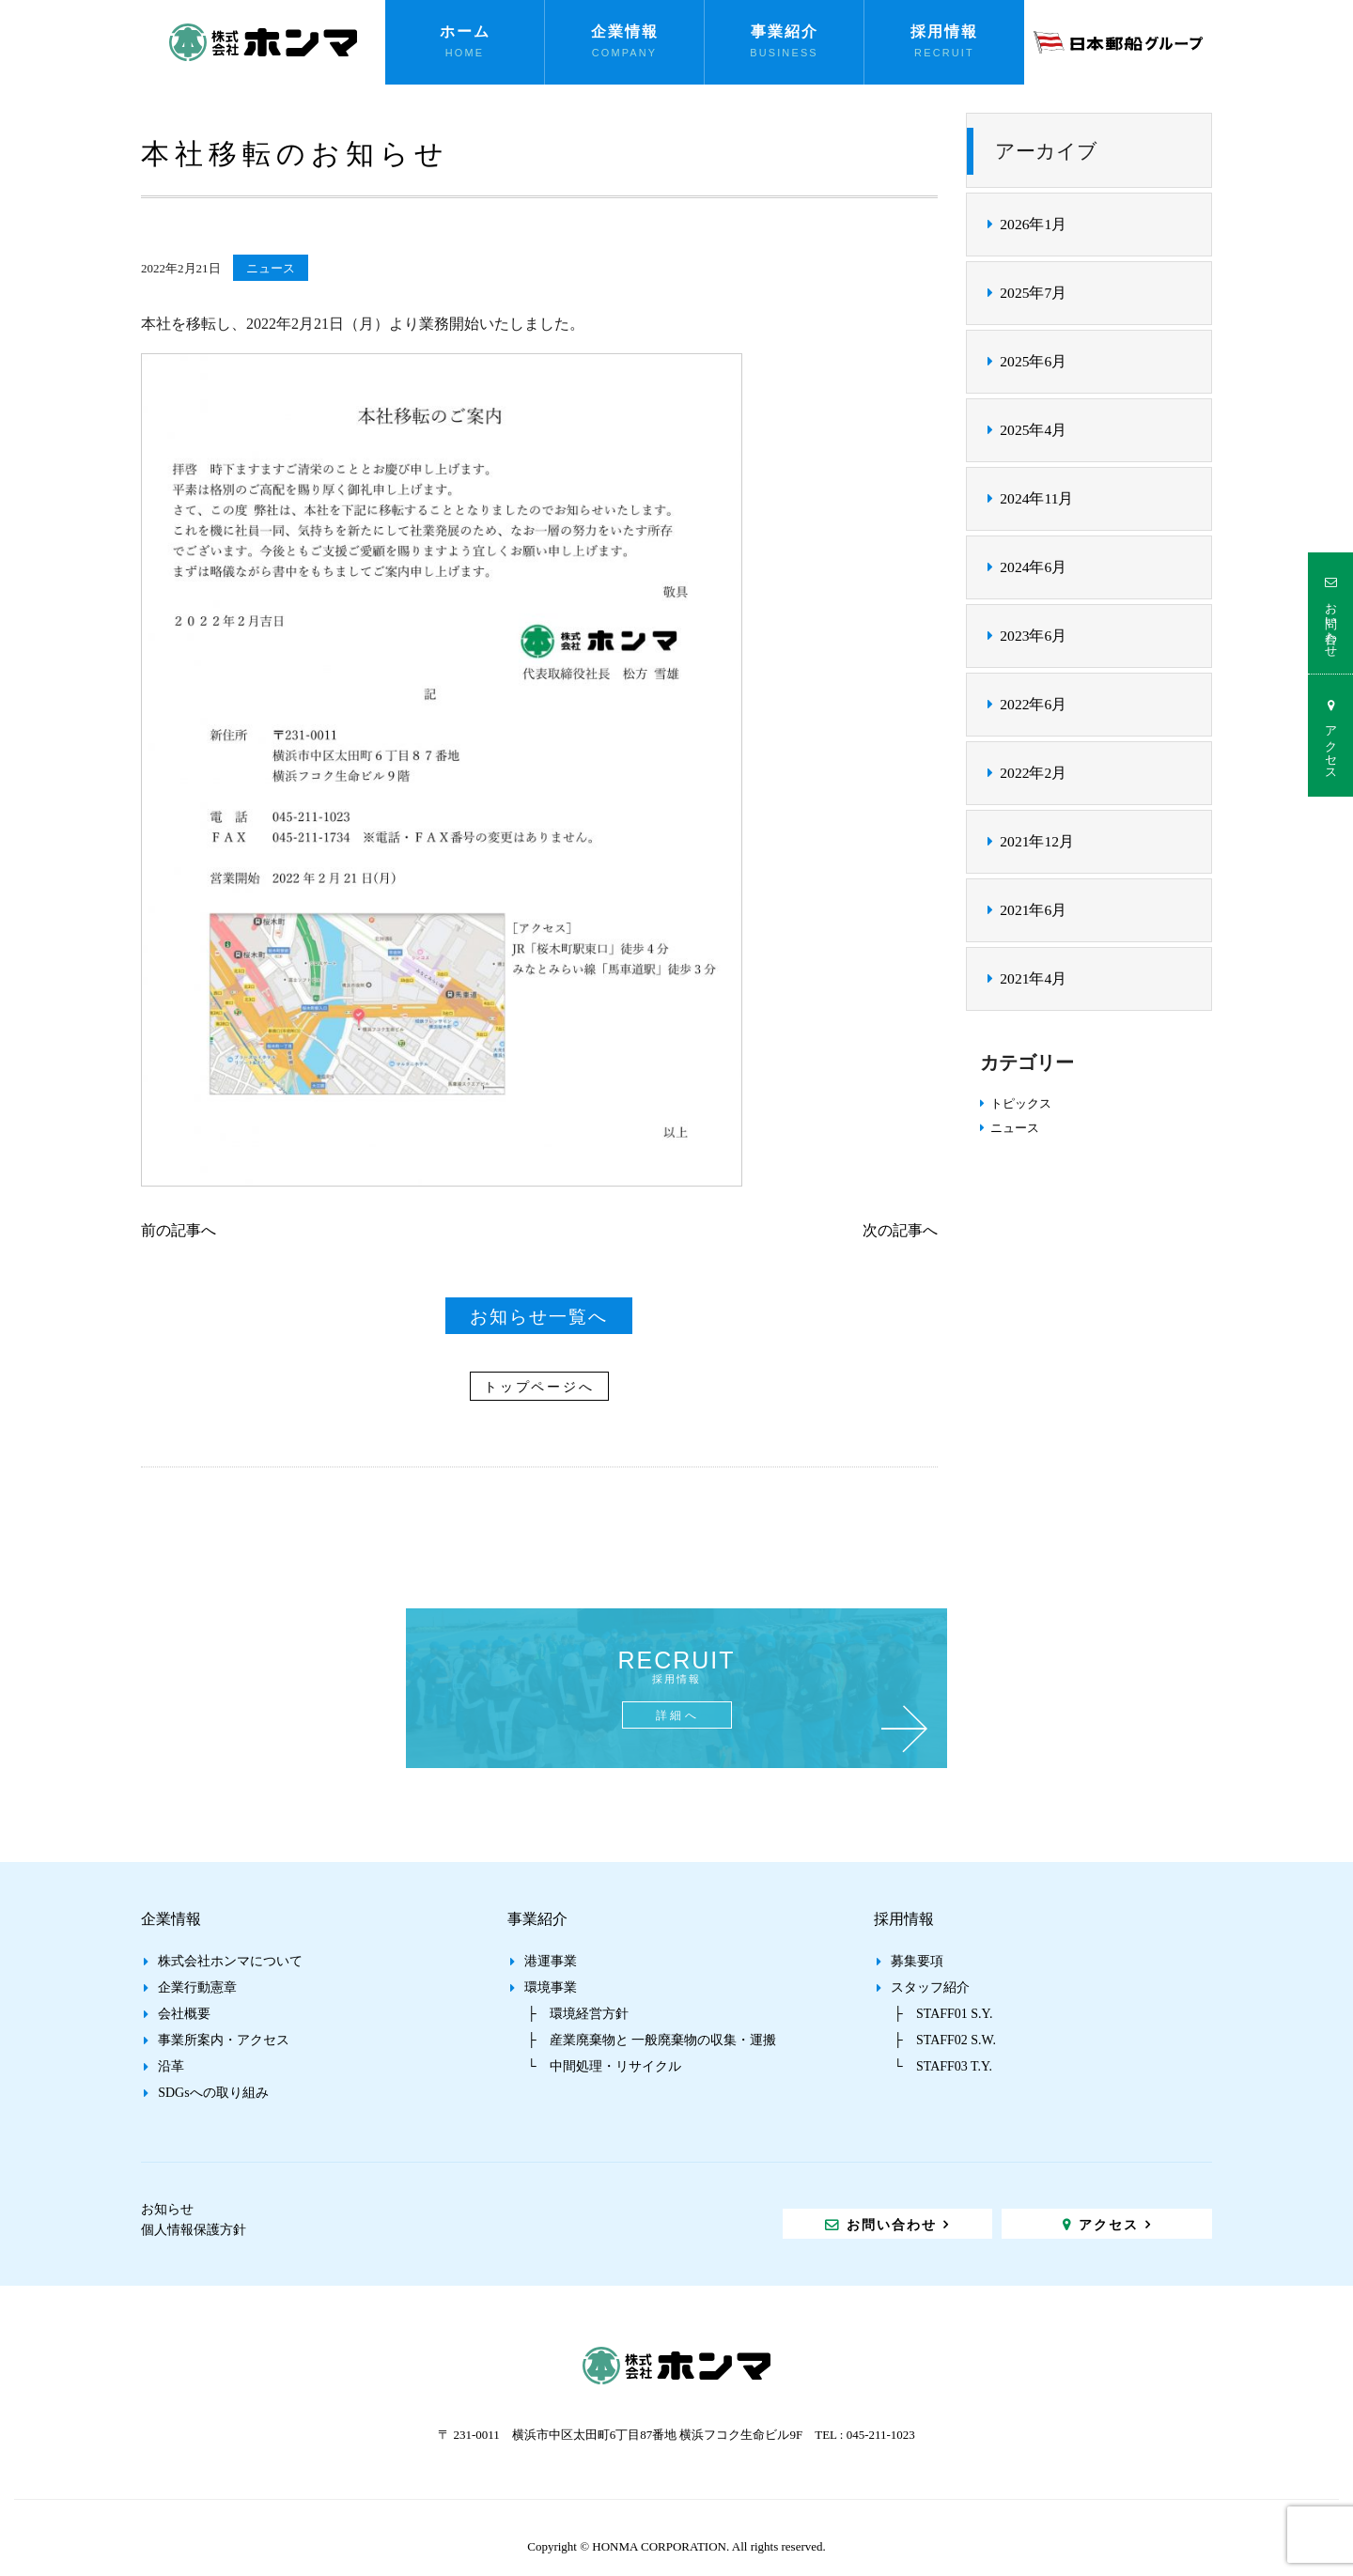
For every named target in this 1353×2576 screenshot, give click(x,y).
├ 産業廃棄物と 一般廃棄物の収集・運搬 (651, 2040)
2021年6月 (1033, 910)
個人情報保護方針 (193, 2230)
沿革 (171, 2066)
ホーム (465, 31)
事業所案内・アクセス (223, 2040)
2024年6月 (1033, 567)
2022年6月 (1033, 704)
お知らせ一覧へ (539, 1317)
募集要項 (917, 1961)
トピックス (1020, 1103)
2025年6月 (1033, 361)
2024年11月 (1036, 498)
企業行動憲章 (197, 1987)
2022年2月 (1033, 773)
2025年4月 (1033, 430)
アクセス (1331, 745)
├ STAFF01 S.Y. (943, 2014)
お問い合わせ (1331, 623)
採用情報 (944, 31)
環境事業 (550, 1987)
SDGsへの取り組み (213, 2093)
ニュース (270, 268)
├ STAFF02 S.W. (945, 2040)
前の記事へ (178, 1230)
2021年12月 (1037, 841)
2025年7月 (1033, 293)
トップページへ (539, 1387)
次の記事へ (900, 1230)
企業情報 (625, 31)
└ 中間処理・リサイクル (604, 2066)
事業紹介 (784, 31)
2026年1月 (1033, 224)
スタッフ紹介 (930, 1987)
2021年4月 (1033, 978)
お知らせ (167, 2209)
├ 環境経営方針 (578, 2014)
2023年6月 (1033, 636)
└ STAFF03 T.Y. (943, 2066)
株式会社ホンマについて (230, 1961)
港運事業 (550, 1961)
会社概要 (184, 2014)
